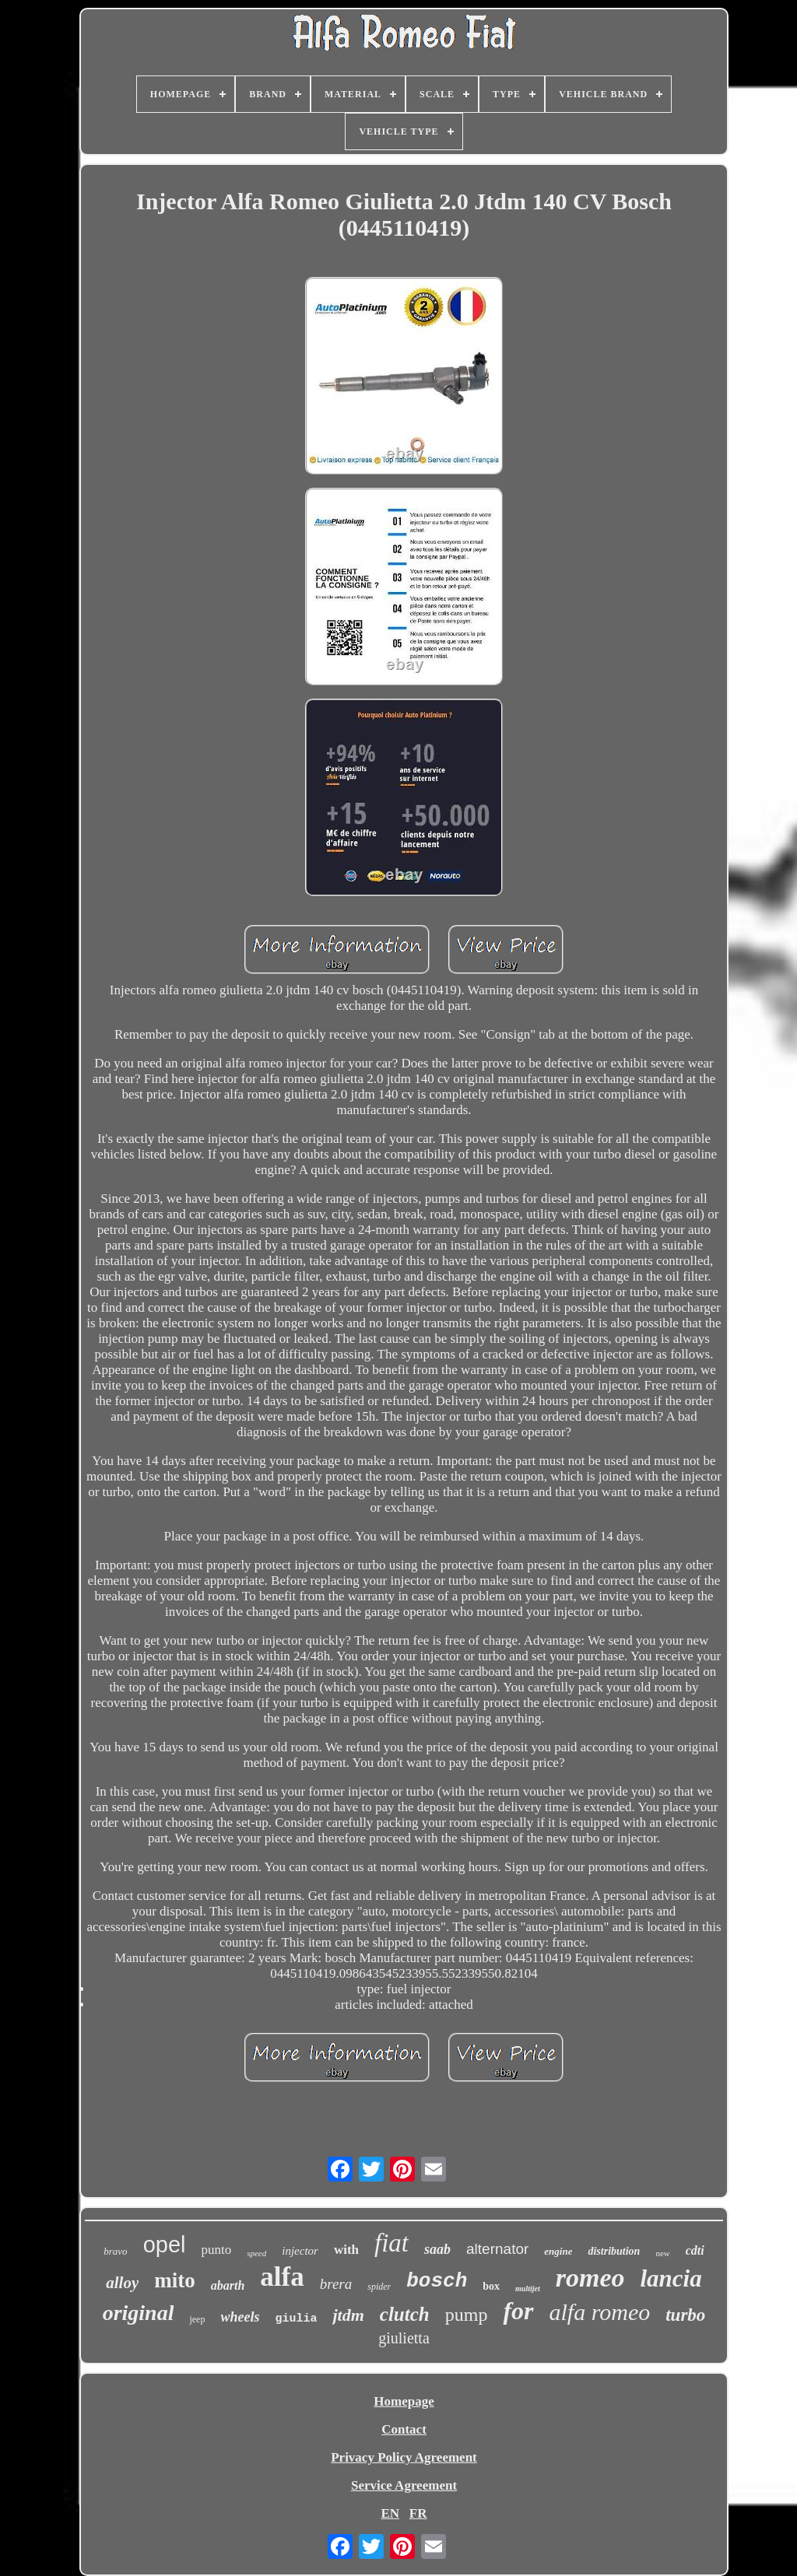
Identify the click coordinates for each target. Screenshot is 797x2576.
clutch (405, 2314)
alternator (497, 2249)
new (662, 2253)
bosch (436, 2281)
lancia (671, 2278)
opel (164, 2244)
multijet (527, 2288)
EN (390, 2513)
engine (558, 2251)
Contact (404, 2429)
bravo (115, 2251)
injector (300, 2251)
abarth (228, 2285)
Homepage (404, 2401)
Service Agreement (404, 2485)
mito (174, 2280)
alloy (122, 2282)
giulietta (404, 2337)
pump (466, 2314)
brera (336, 2284)
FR (418, 2513)
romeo (590, 2277)
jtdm (347, 2315)
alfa (282, 2277)
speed (256, 2253)
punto (216, 2249)
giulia (296, 2318)
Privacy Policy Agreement (404, 2457)
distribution (614, 2251)
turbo (685, 2315)
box (491, 2286)
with (346, 2249)
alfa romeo (600, 2312)
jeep (197, 2319)
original (138, 2313)
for (518, 2311)
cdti (695, 2250)
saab (437, 2249)
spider (379, 2286)
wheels (239, 2317)
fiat (391, 2243)
